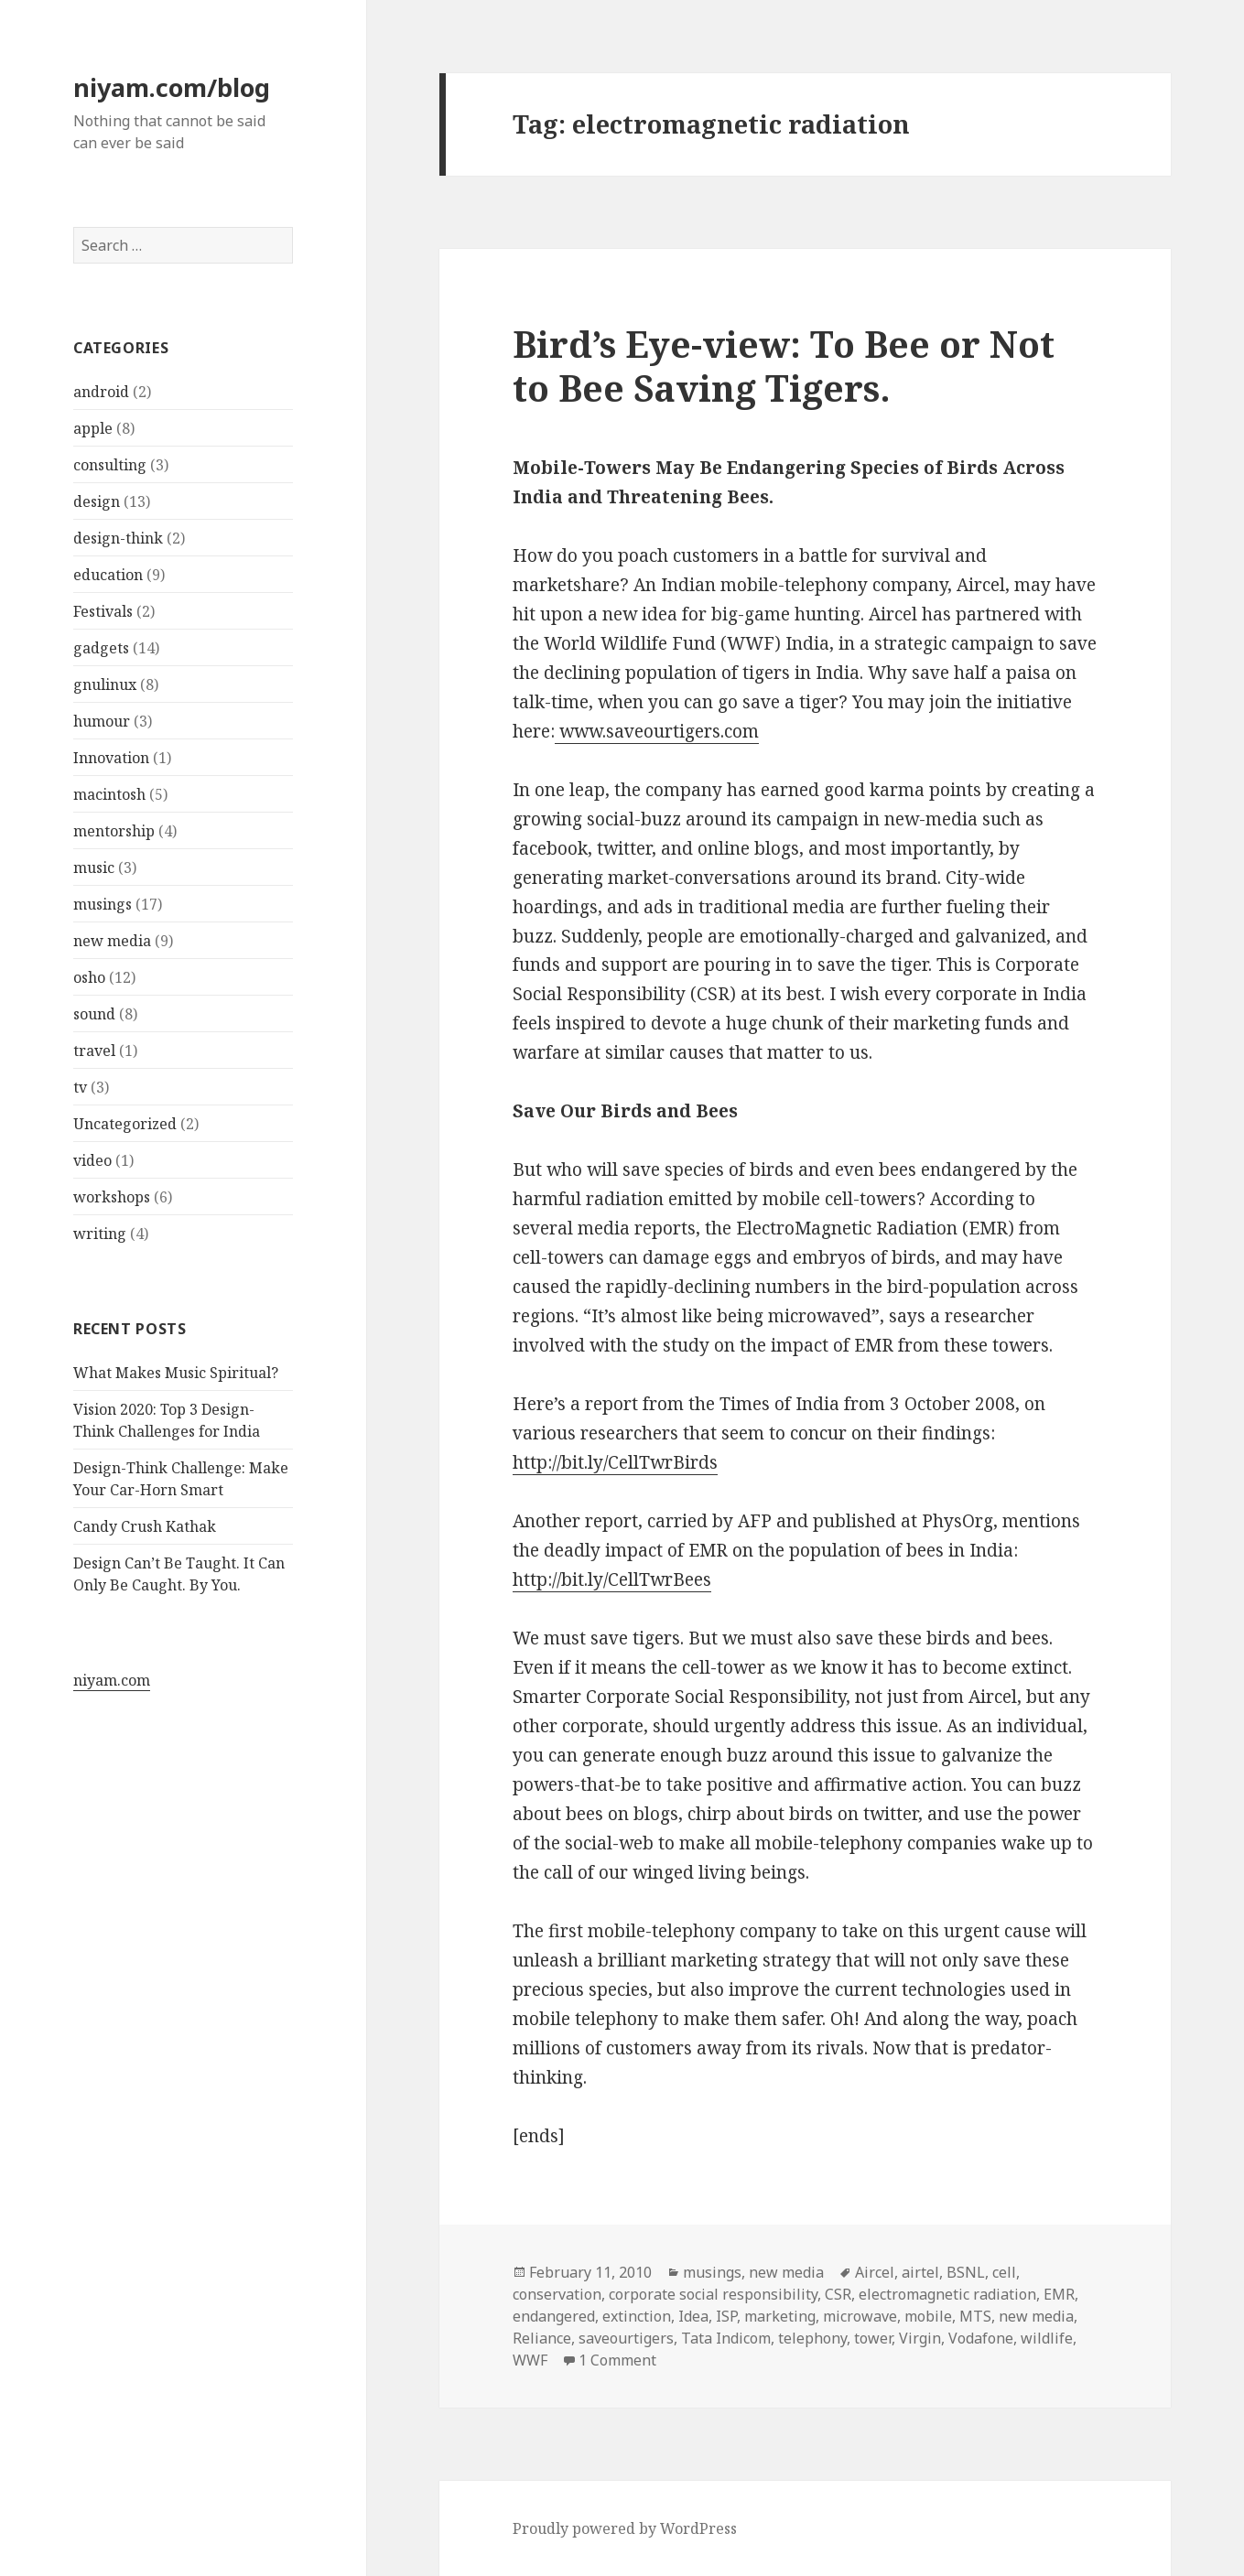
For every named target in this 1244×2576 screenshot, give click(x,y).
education (108, 575)
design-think (118, 538)
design (96, 501)
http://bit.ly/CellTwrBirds (615, 1462)
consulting (109, 465)
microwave (860, 2316)
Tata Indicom (726, 2338)
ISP (726, 2316)
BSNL (966, 2272)
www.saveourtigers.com (657, 731)
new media (112, 941)
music (93, 867)
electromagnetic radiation (947, 2294)
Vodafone (980, 2338)
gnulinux (104, 684)
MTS (975, 2316)
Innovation (111, 758)
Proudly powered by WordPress (625, 2528)
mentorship (114, 831)
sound (94, 1014)
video (92, 1160)
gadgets (101, 648)
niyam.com (111, 1680)
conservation (557, 2294)
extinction (636, 2316)
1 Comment (617, 2360)
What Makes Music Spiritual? (175, 1373)
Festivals (103, 611)
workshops (111, 1197)
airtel (920, 2272)
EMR (1059, 2294)
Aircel (874, 2272)
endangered (554, 2316)
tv (80, 1087)
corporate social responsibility (713, 2294)
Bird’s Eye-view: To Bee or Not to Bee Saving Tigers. (784, 365)
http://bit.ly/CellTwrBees (612, 1579)
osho (89, 977)
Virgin (920, 2338)
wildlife (1047, 2338)
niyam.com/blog (171, 87)
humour (101, 721)
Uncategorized (125, 1124)
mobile (928, 2316)
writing (99, 1233)
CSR (838, 2294)
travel (94, 1050)
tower (873, 2338)
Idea (693, 2316)
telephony (812, 2338)
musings (102, 904)
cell (1004, 2272)
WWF (530, 2360)
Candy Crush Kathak (144, 1526)
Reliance (542, 2338)
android (101, 392)
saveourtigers (626, 2338)
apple (93, 428)
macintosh (109, 794)
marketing (780, 2316)
